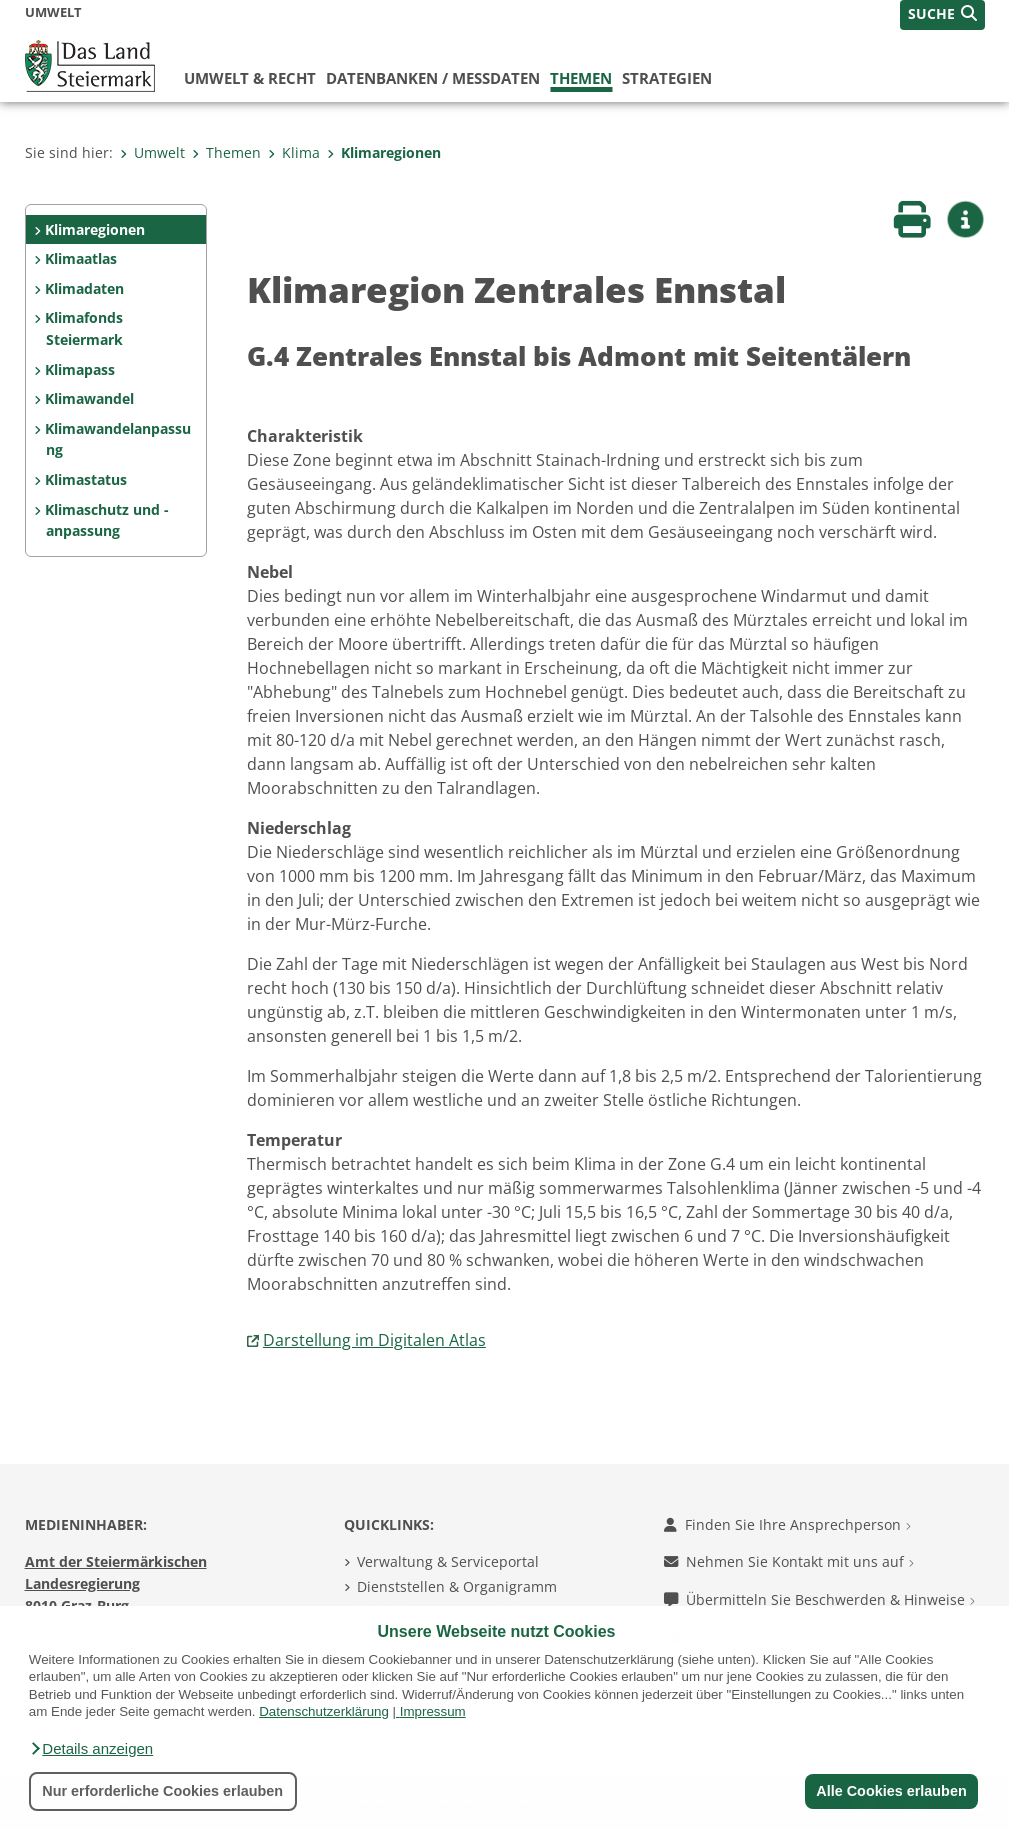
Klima (294, 152)
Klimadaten (84, 288)
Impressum (433, 1711)
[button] (91, 1749)
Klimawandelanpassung (118, 439)
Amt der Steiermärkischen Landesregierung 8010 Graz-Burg (116, 1583)
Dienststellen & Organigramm (457, 1586)
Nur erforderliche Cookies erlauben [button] (162, 1791)
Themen (581, 78)
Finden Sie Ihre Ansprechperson (787, 1524)
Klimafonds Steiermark (84, 328)
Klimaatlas (81, 258)
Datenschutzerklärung (324, 1711)
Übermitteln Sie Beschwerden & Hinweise (819, 1599)
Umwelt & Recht (250, 78)
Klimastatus (86, 479)
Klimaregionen (384, 152)
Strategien (667, 78)
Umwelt (152, 152)
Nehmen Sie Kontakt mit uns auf (789, 1561)
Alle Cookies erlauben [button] (891, 1791)
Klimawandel (89, 398)
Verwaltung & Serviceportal (448, 1561)
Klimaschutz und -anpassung (107, 520)
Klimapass (80, 369)
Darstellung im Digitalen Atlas (374, 1340)
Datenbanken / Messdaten (433, 78)
